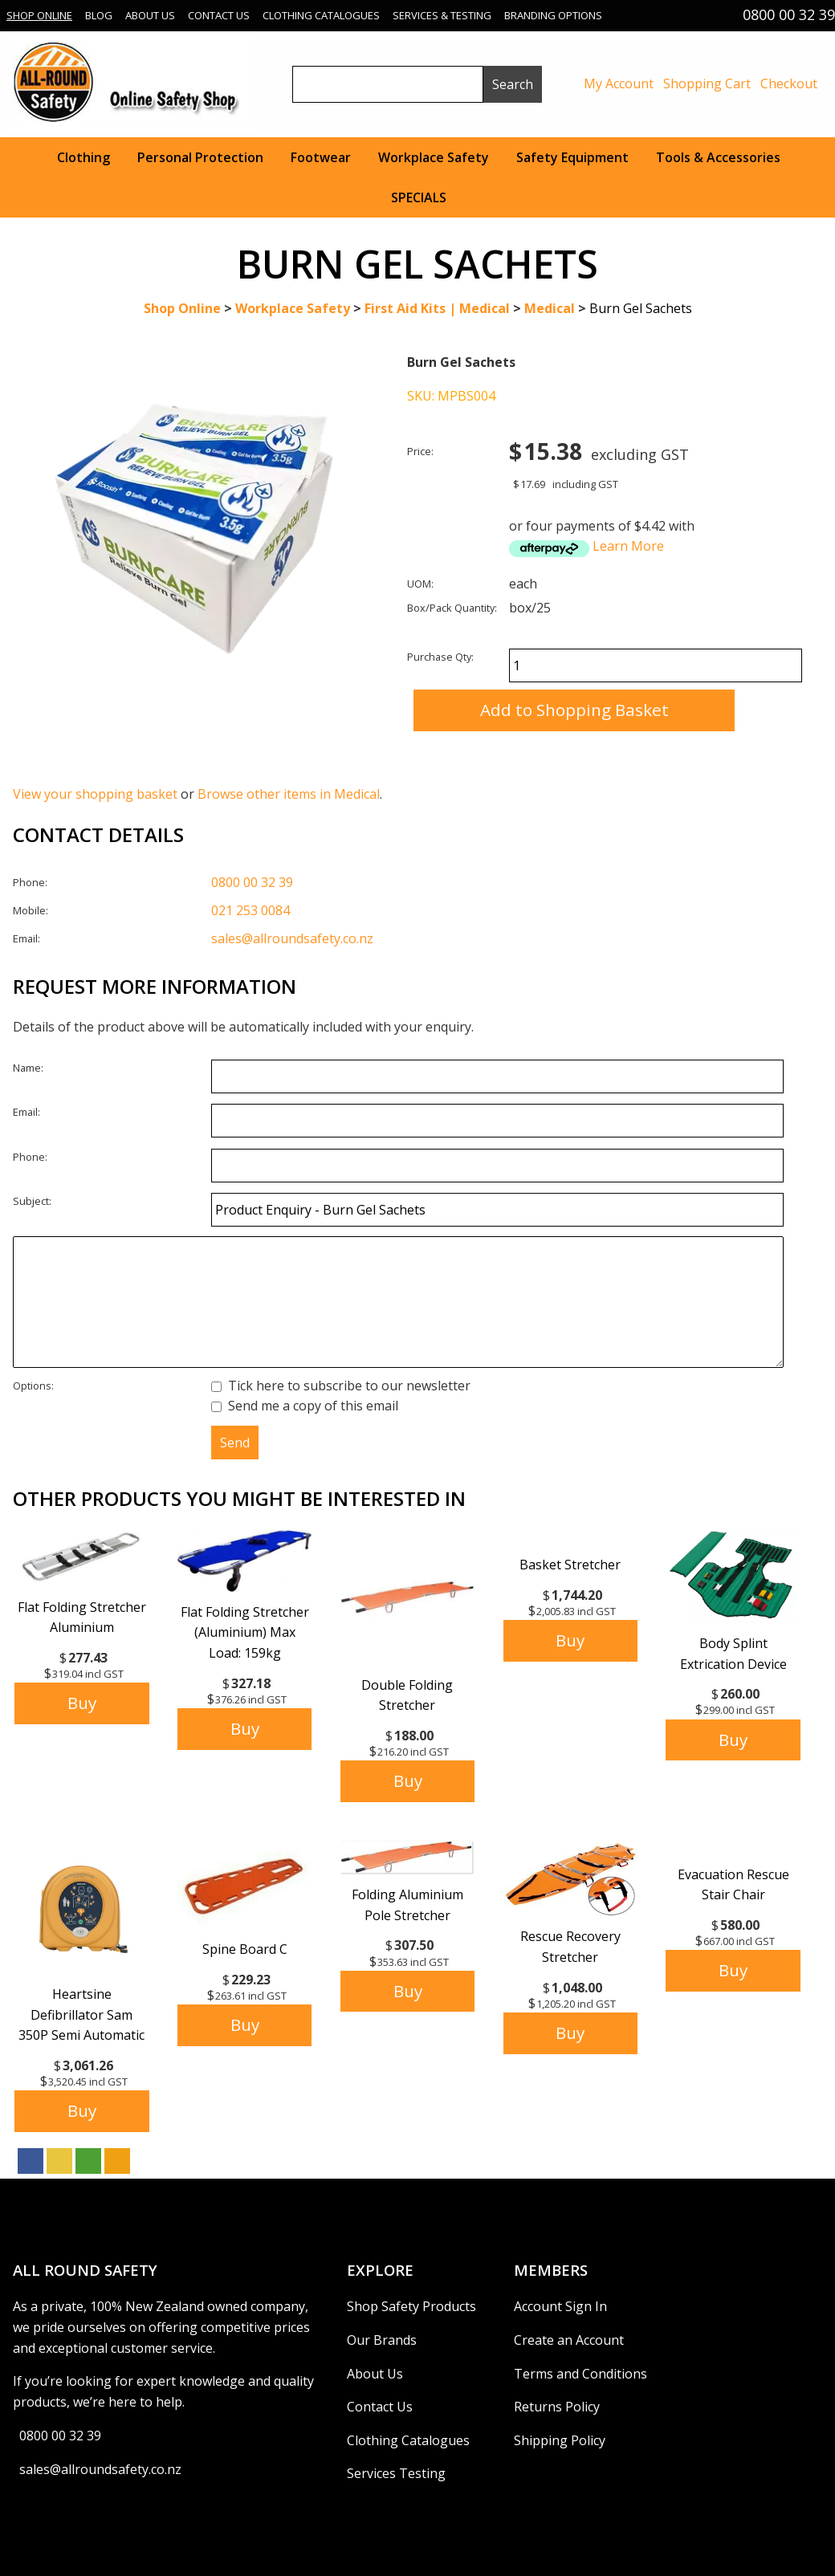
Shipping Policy (559, 2440)
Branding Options (553, 15)
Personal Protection (200, 157)
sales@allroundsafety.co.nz (292, 938)
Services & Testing (442, 15)
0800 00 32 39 (252, 882)
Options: (33, 1385)
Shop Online (39, 15)
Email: (26, 938)
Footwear (321, 157)
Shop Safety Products (411, 2306)
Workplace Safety (433, 157)
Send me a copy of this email (304, 1405)
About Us (150, 15)
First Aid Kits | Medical (437, 308)
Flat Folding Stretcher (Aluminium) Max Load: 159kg (245, 1632)
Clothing (83, 157)
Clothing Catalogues (321, 15)
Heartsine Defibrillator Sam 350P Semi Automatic (81, 2014)
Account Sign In (560, 2306)
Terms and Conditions (580, 2374)
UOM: (420, 583)
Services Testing (396, 2473)
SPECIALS (418, 197)
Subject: (32, 1201)
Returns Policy (557, 2406)
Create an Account (569, 2340)
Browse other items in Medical (289, 794)
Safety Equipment (572, 157)
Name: (28, 1067)
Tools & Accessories (718, 157)
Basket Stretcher (570, 1564)
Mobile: (30, 910)
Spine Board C (244, 1949)
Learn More (628, 546)
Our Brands (382, 2340)
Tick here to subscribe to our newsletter (340, 1385)
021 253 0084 (250, 910)
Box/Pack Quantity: (452, 607)
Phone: (30, 882)
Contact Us (219, 15)
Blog (98, 15)
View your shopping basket (95, 794)
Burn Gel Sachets (640, 308)
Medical (549, 308)
